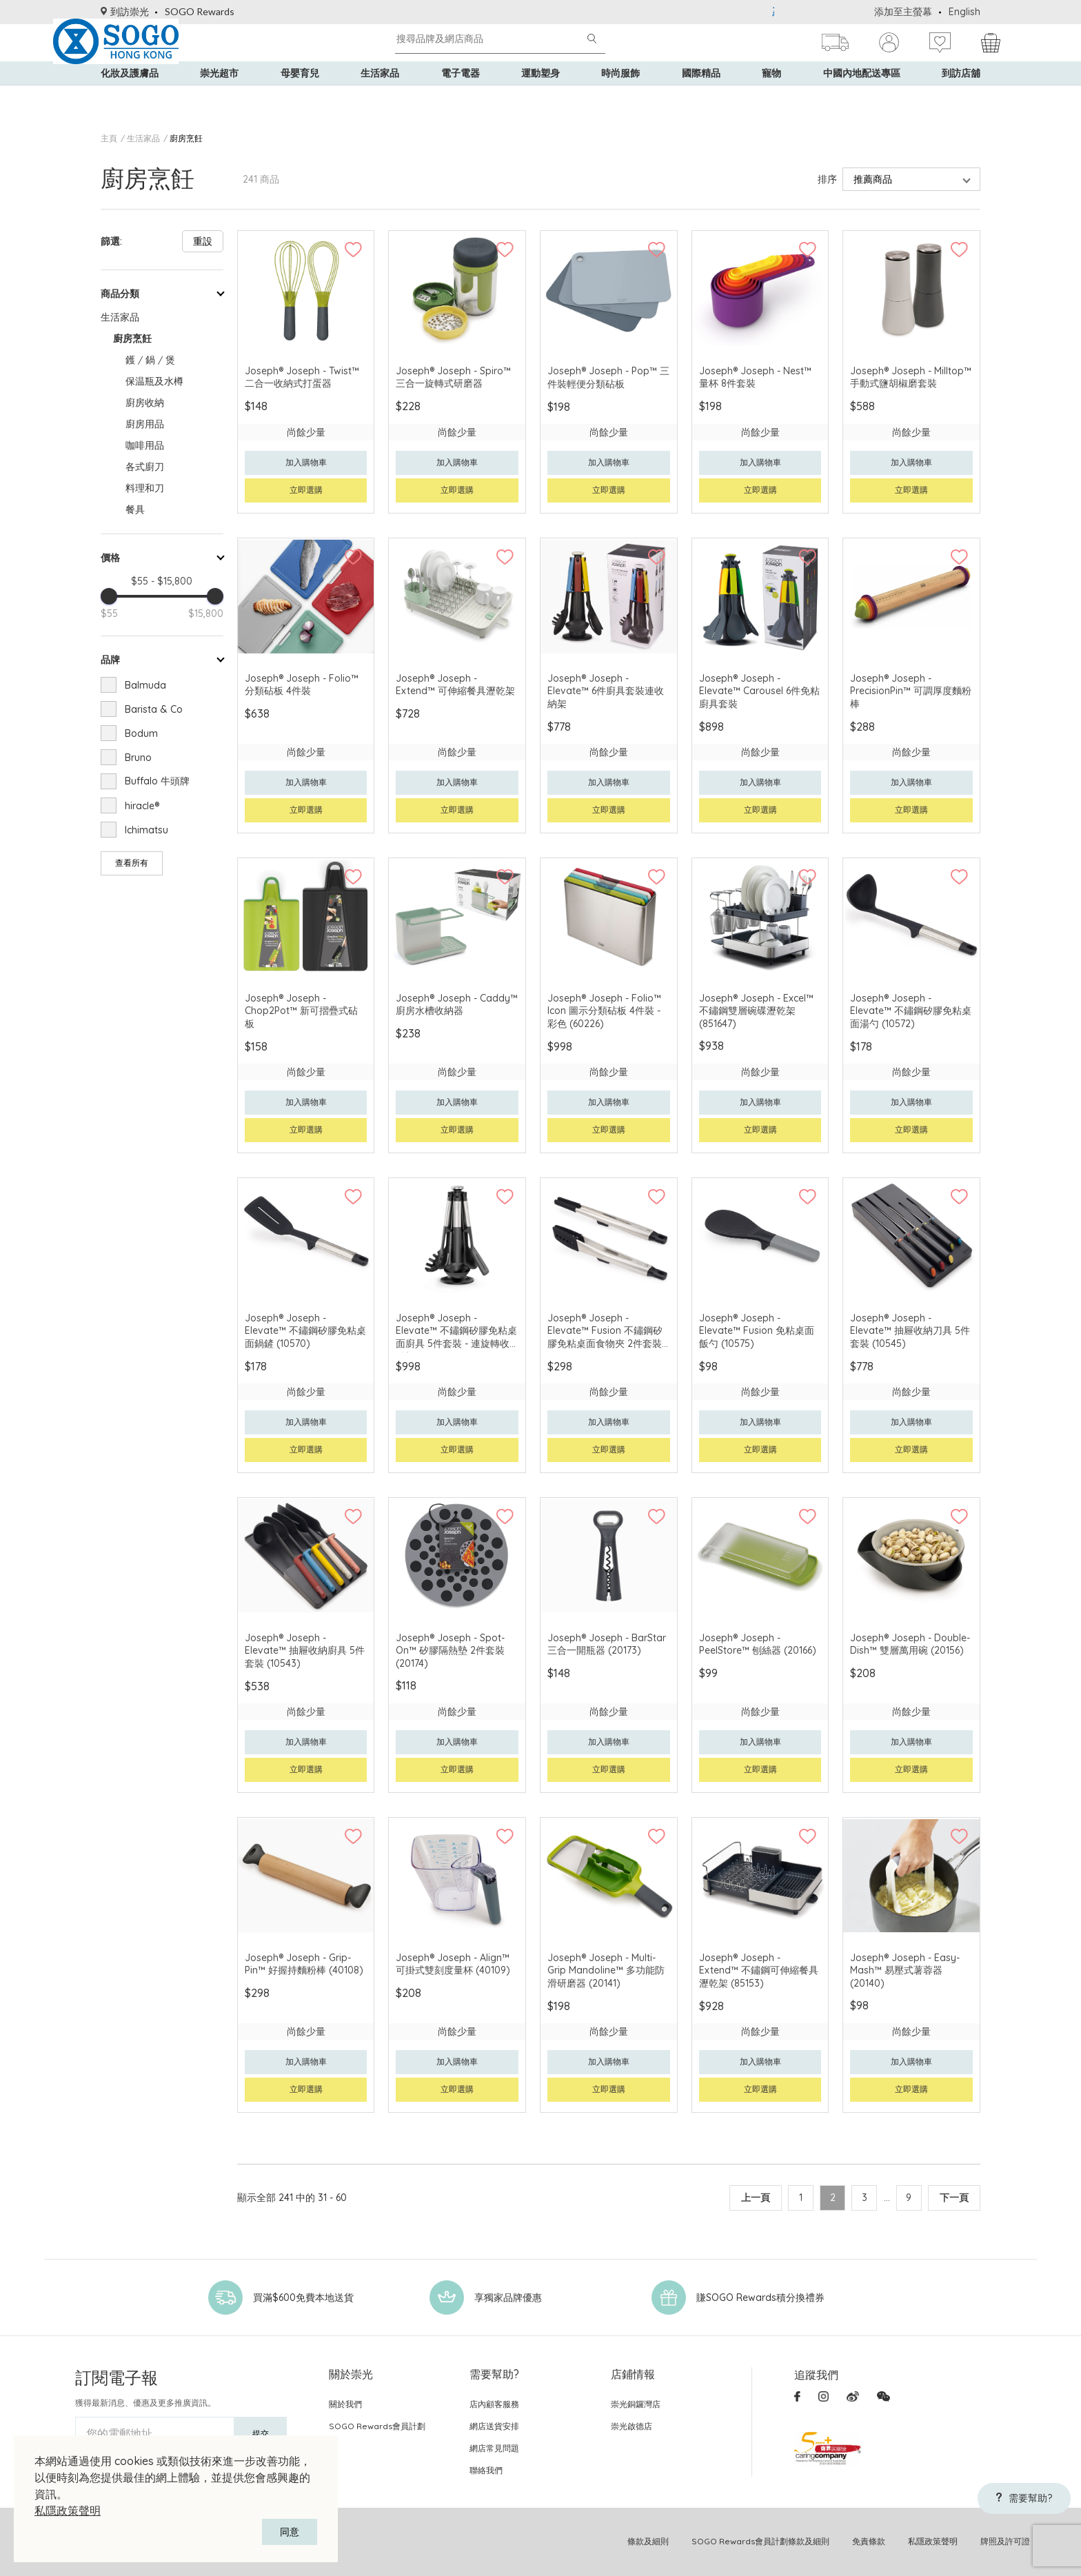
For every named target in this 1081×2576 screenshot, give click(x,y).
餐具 (135, 509)
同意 (289, 2532)
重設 (202, 241)
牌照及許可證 (1005, 2541)
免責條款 (868, 2541)
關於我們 (345, 2404)
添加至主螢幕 (903, 12)
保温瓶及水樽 (154, 381)
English (964, 12)
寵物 (771, 96)
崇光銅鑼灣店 (635, 2404)
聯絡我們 (486, 2470)
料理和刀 (144, 488)
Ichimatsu (146, 830)
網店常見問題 (494, 2448)
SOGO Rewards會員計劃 (377, 2426)
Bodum (141, 733)
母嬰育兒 (300, 96)
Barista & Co (154, 709)
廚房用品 (144, 424)
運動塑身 (540, 96)
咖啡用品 (144, 445)
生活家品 (380, 96)
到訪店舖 (961, 96)
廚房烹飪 (186, 138)
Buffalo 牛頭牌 (157, 781)
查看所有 (131, 863)
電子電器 (460, 96)
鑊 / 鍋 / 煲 (150, 360)
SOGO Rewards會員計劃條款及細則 (760, 2541)
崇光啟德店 (631, 2426)
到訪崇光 (125, 11)
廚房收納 (144, 402)
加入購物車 (306, 462)
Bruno (138, 757)
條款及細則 (648, 2541)
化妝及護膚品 (130, 96)
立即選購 (306, 490)
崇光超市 (219, 96)
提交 (260, 2433)
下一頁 (954, 2197)
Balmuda (145, 685)
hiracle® (142, 806)
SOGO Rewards (199, 11)
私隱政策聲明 (67, 2510)
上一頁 (735, 2197)
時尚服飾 (620, 96)
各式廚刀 (144, 466)
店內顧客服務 (494, 2404)
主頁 (109, 138)
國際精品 (701, 96)
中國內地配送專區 (861, 96)
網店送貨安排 (494, 2426)
